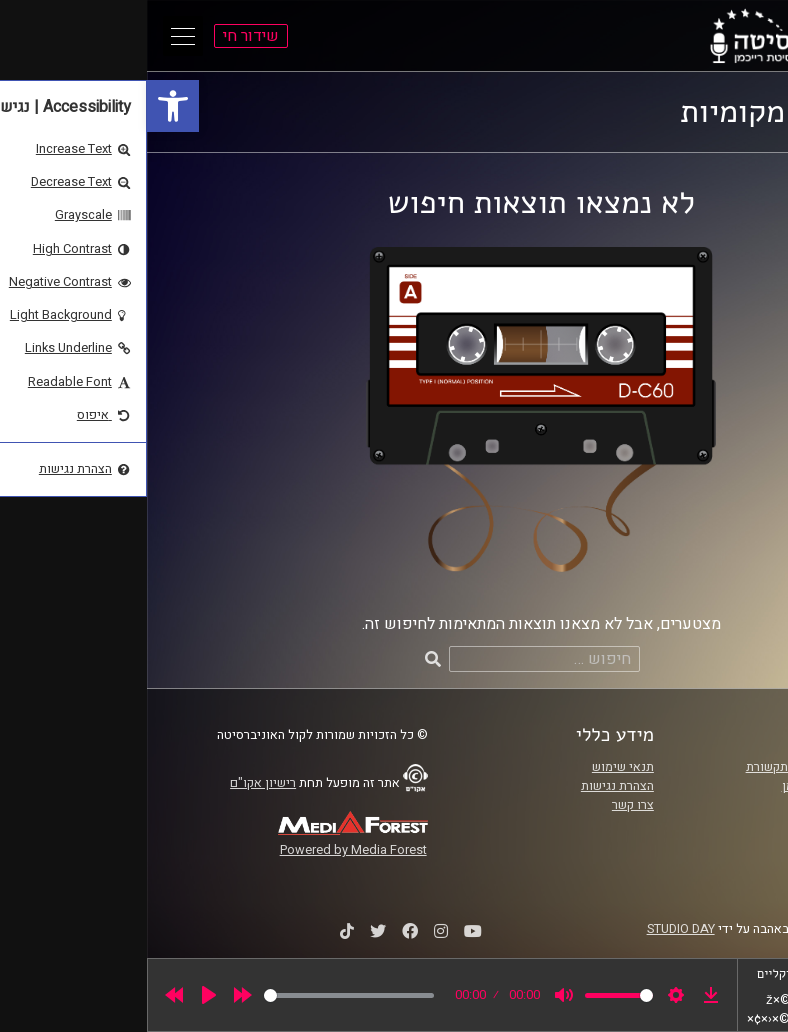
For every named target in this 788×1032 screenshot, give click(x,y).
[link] (26, 106)
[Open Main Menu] (36, 36)
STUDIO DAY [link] (534, 929)
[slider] (202, 995)
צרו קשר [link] (486, 805)
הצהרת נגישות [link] (470, 786)
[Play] (62, 995)
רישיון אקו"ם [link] (116, 783)
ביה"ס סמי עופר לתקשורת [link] (666, 767)
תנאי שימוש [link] (476, 767)
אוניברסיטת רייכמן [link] (684, 786)
